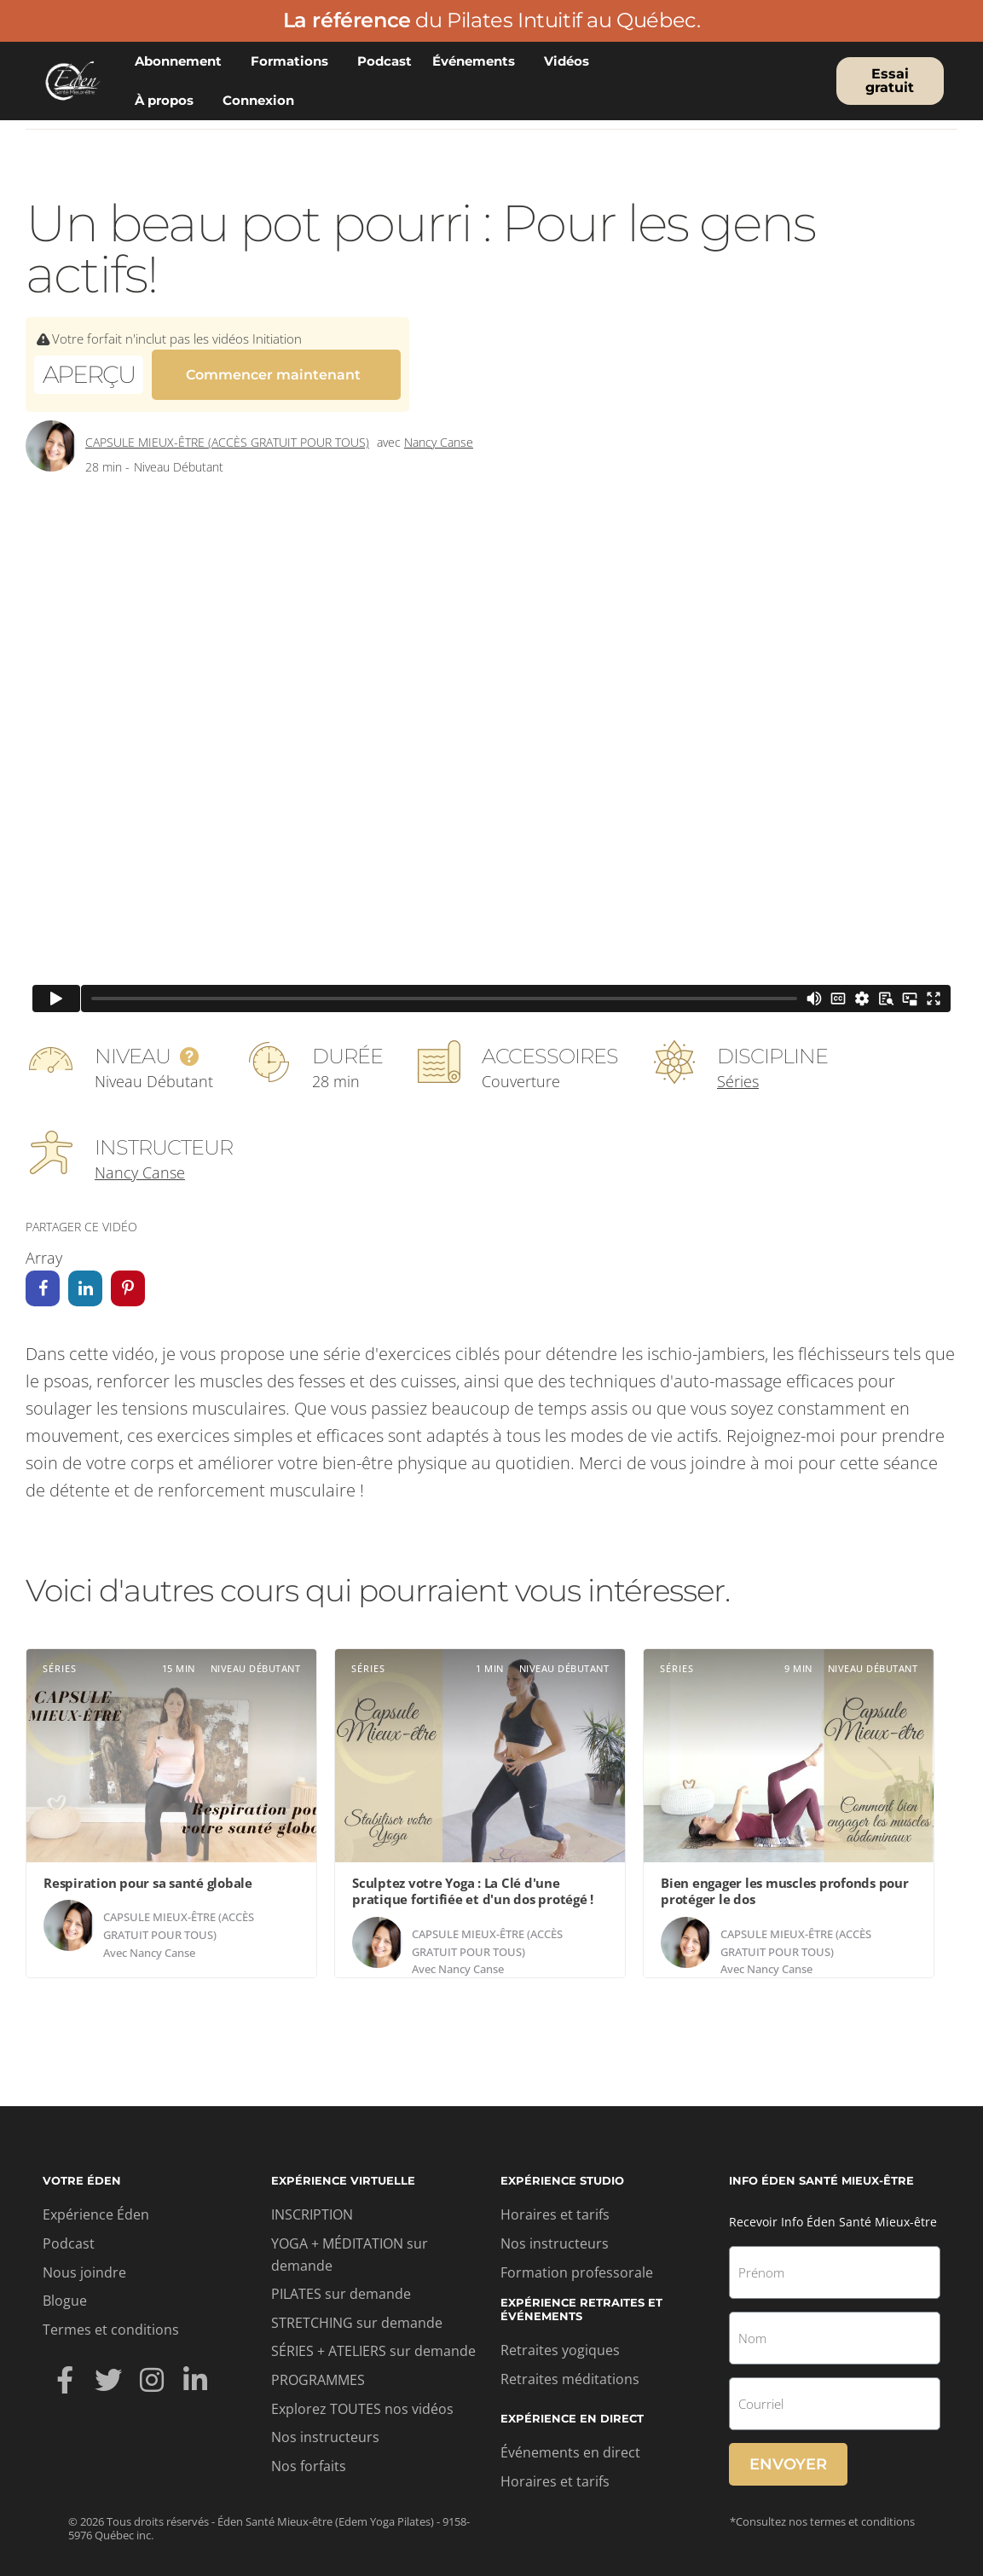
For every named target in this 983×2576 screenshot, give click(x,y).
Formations (294, 61)
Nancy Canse (438, 432)
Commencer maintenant (273, 372)
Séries (738, 1071)
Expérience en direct (572, 2408)
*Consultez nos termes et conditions (822, 2511)
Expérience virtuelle (343, 2170)
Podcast (384, 61)
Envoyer (788, 2454)
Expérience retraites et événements (581, 2299)
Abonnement (182, 61)
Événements (477, 61)
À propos (168, 100)
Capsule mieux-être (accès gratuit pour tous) (227, 432)
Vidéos (571, 61)
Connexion (263, 100)
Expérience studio (562, 2170)
